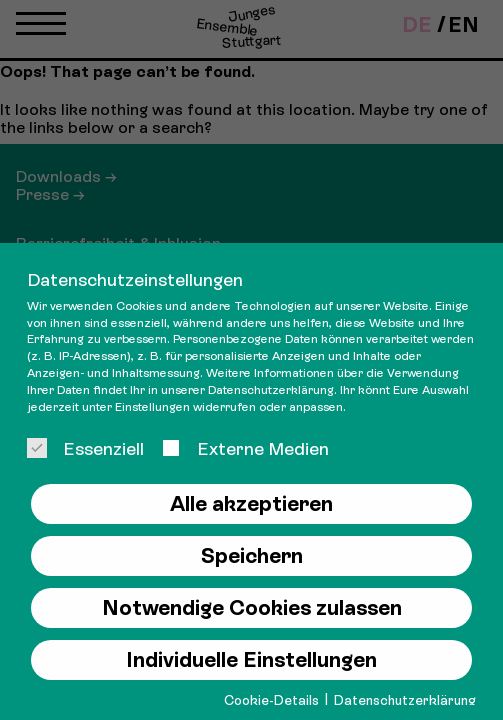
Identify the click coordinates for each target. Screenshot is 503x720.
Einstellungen (152, 407)
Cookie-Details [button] (273, 700)
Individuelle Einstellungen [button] (251, 660)
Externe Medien (245, 448)
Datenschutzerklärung (271, 390)
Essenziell (85, 448)
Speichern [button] (252, 556)
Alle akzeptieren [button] (251, 504)
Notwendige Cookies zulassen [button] (252, 608)
